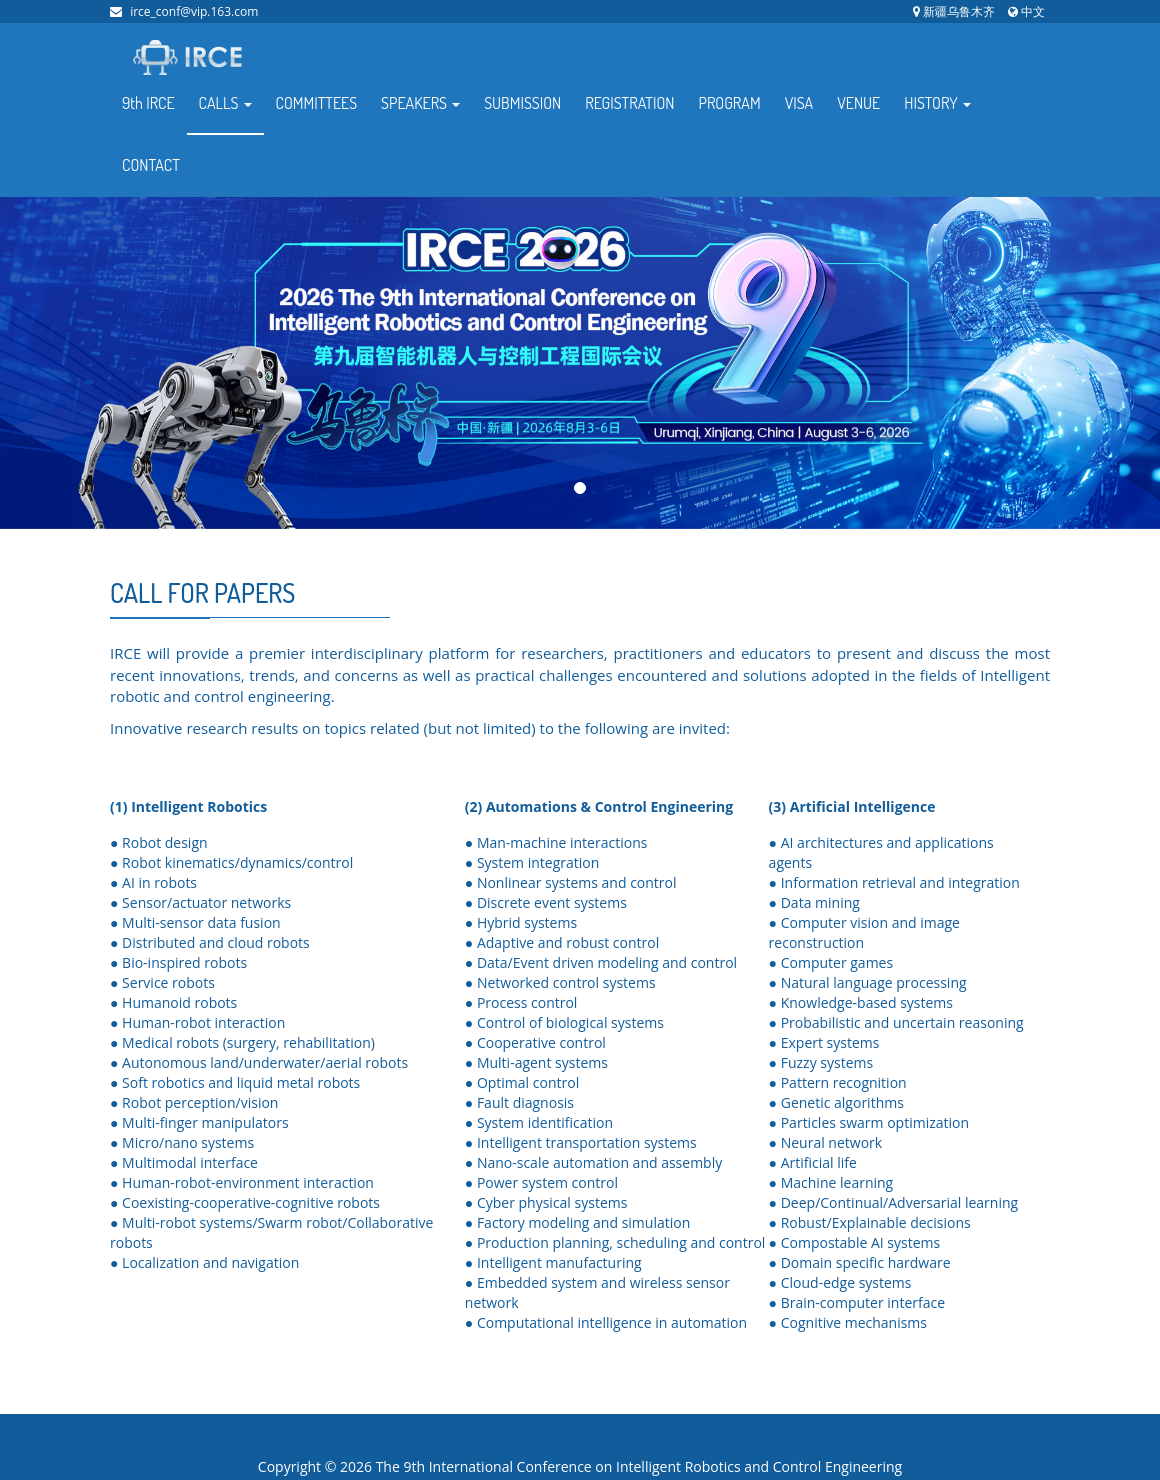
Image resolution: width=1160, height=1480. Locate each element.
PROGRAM (729, 103)
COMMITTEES (317, 103)
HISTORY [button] (937, 103)
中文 (1026, 11)
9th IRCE (148, 103)
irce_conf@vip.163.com (194, 11)
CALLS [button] (225, 103)
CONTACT (151, 165)
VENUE (858, 103)
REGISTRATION (629, 103)
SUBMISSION (522, 103)
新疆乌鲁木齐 (954, 11)
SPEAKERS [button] (420, 103)
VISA (799, 103)
